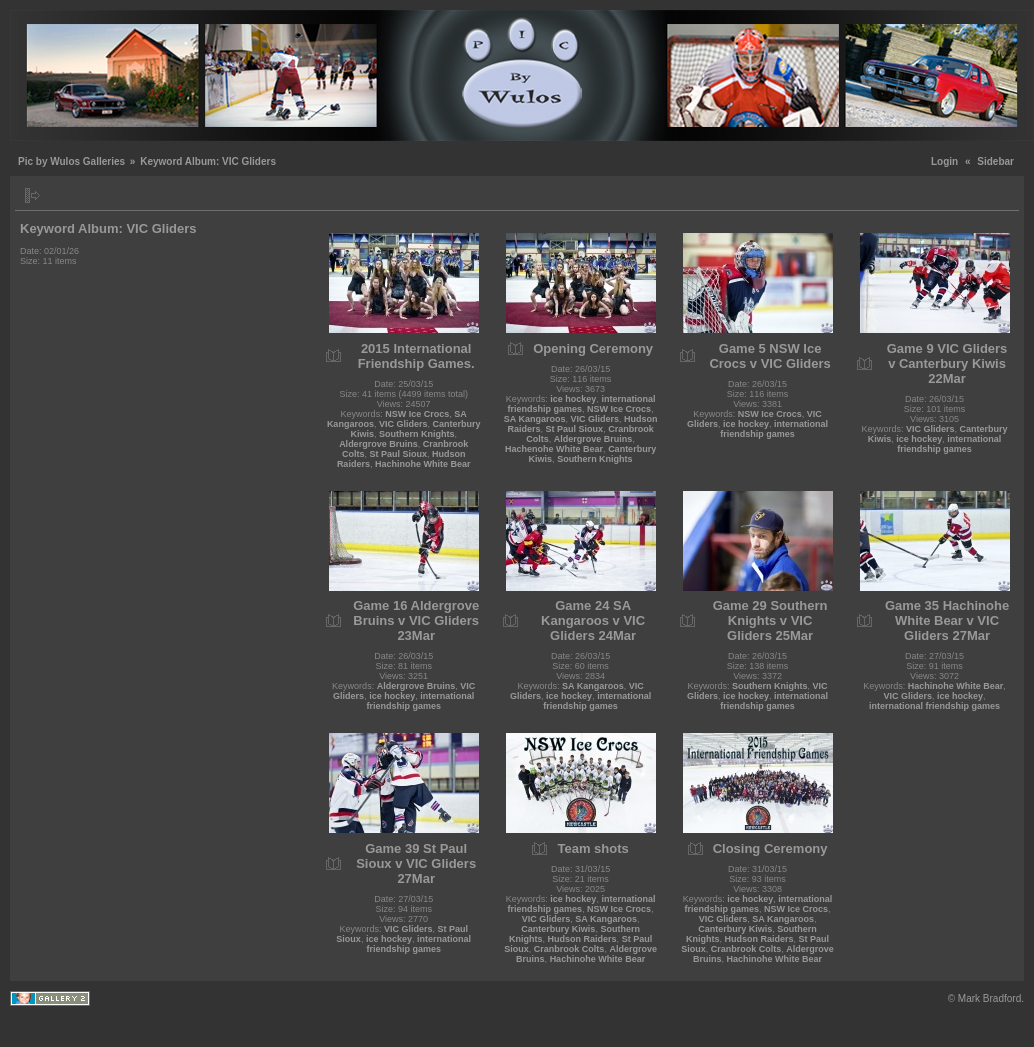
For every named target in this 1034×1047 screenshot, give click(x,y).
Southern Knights (417, 434)
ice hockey (573, 399)
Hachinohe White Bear (423, 464)
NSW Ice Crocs (417, 414)
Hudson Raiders (582, 939)
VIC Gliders (403, 424)
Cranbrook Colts (569, 949)
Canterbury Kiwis (558, 929)
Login (944, 161)
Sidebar (995, 161)
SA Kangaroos (535, 419)
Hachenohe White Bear (554, 449)
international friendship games (582, 404)
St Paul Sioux (398, 454)
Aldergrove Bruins (378, 444)
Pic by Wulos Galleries (71, 161)
